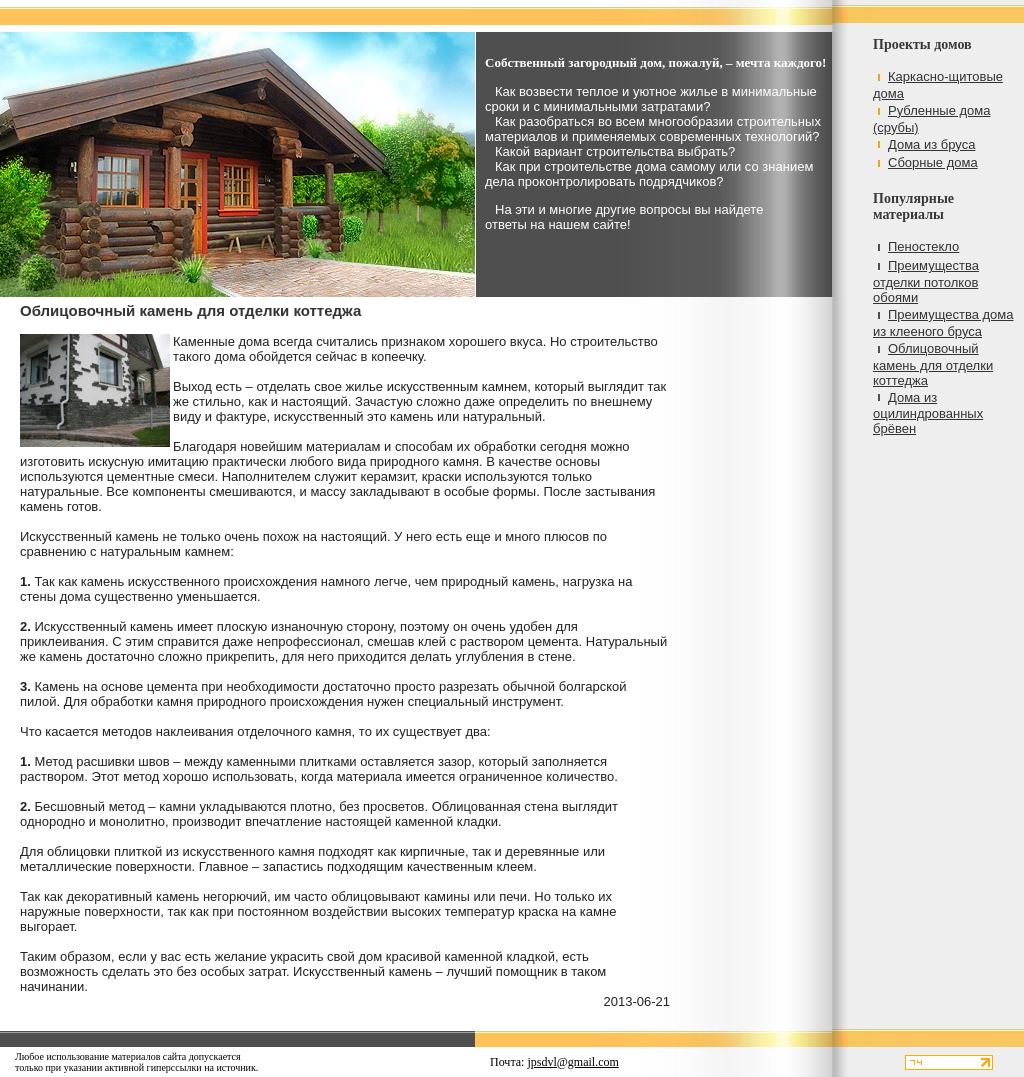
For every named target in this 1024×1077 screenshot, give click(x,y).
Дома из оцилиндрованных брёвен (928, 413)
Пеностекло (923, 246)
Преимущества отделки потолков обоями (926, 281)
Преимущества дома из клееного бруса (943, 323)
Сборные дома (933, 162)
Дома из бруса (931, 144)
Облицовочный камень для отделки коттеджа (933, 364)
